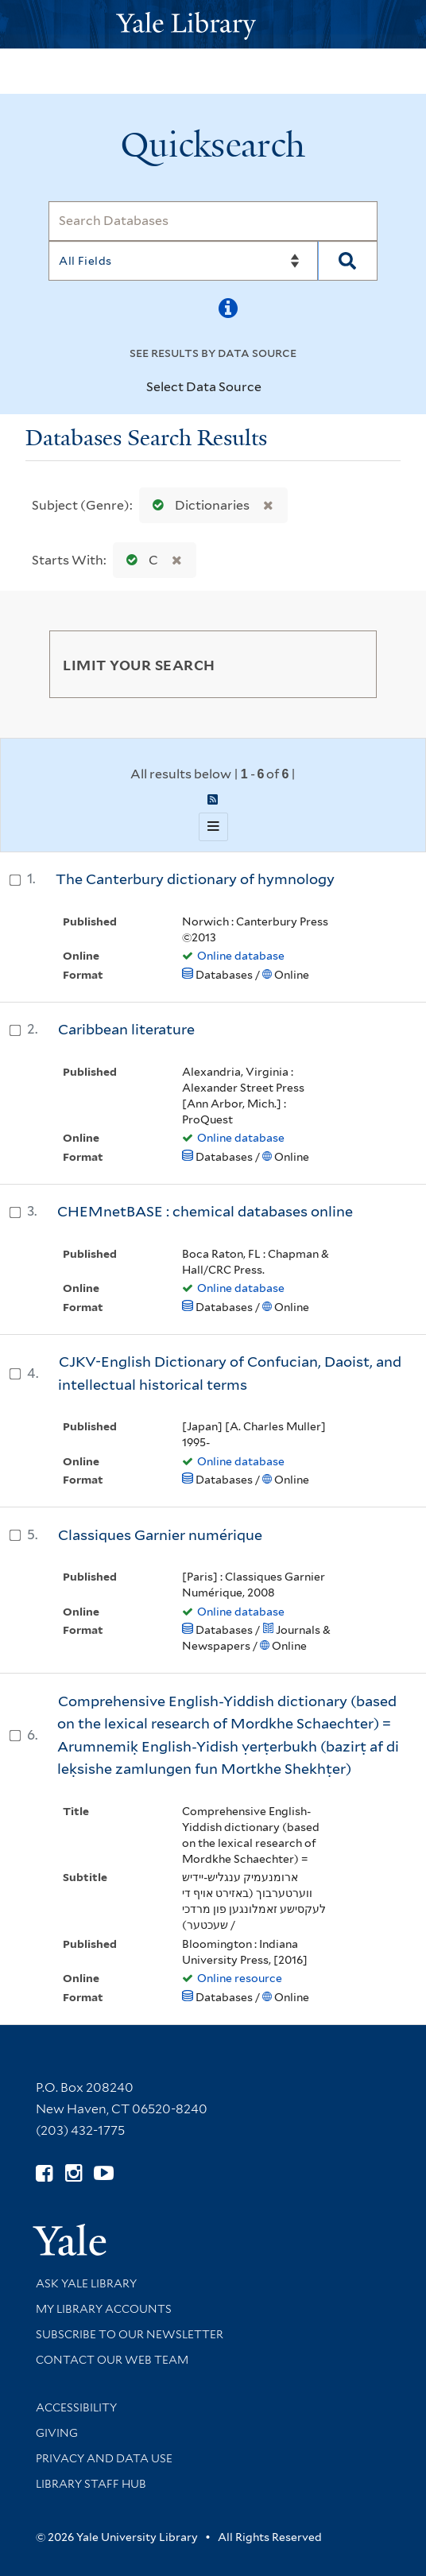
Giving (57, 2433)
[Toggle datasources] (275, 388)
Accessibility (76, 2407)
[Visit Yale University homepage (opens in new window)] (69, 2234)
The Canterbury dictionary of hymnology (195, 879)
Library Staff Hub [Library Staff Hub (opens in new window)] (91, 2483)
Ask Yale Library (86, 2283)
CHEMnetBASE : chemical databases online (205, 1211)
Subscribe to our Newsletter (129, 2334)
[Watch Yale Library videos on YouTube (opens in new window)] (104, 2173)
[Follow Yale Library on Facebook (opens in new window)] (44, 2173)
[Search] (213, 221)
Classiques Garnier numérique (160, 1535)
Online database (241, 955)
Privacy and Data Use (104, 2458)
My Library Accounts (104, 2308)
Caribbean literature (126, 1029)
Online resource (239, 1978)
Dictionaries (197, 505)
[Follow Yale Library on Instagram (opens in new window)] (73, 2173)
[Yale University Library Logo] (213, 24)
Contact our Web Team (112, 2359)
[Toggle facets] (345, 664)
